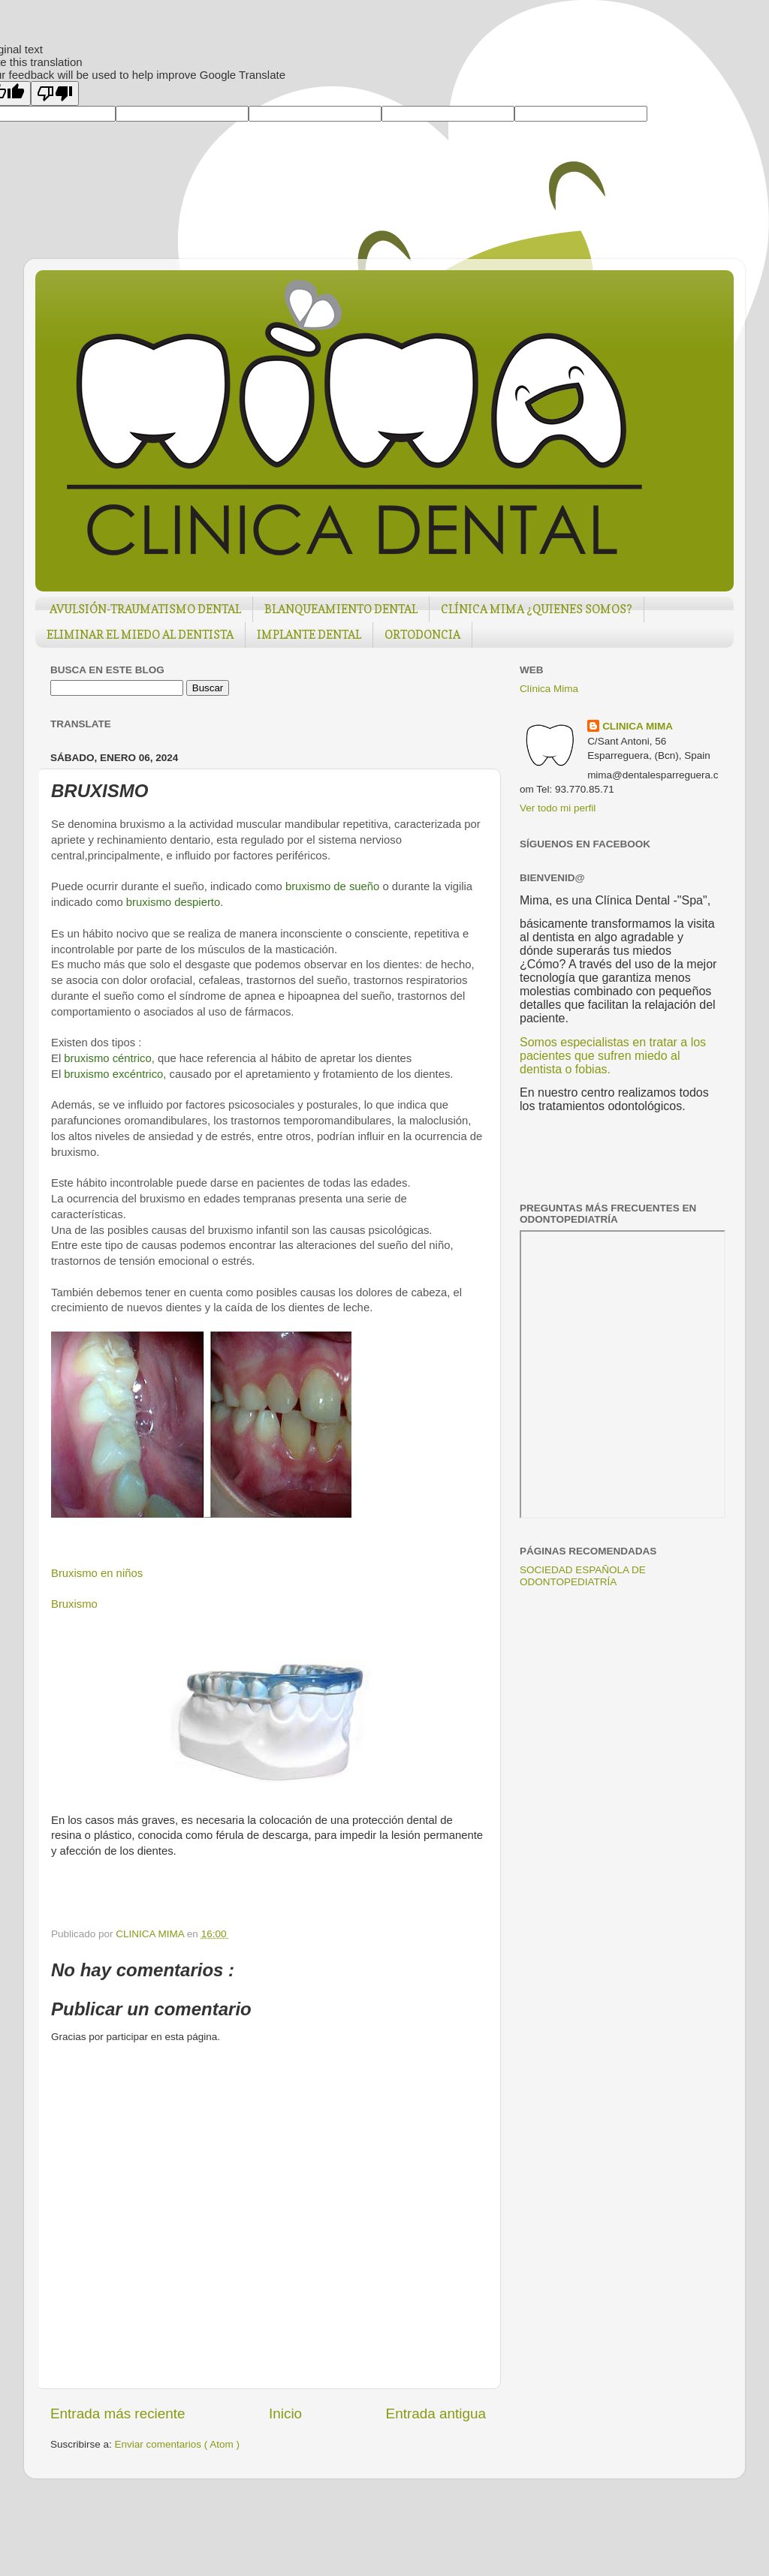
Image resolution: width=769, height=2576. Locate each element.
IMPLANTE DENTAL (309, 634)
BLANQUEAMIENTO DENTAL (341, 609)
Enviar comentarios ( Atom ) (177, 2444)
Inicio (285, 2413)
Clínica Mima (549, 688)
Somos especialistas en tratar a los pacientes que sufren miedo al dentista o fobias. (613, 1056)
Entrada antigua (436, 2413)
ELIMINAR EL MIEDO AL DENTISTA (140, 634)
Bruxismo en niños (97, 1573)
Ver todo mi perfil (558, 808)
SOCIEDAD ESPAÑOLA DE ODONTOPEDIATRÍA (583, 1575)
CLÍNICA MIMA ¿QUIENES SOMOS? (536, 609)
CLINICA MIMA (637, 726)
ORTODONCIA (422, 634)
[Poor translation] (55, 93)
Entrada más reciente (117, 2413)
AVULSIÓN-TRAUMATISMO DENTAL (145, 609)
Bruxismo (74, 1604)
